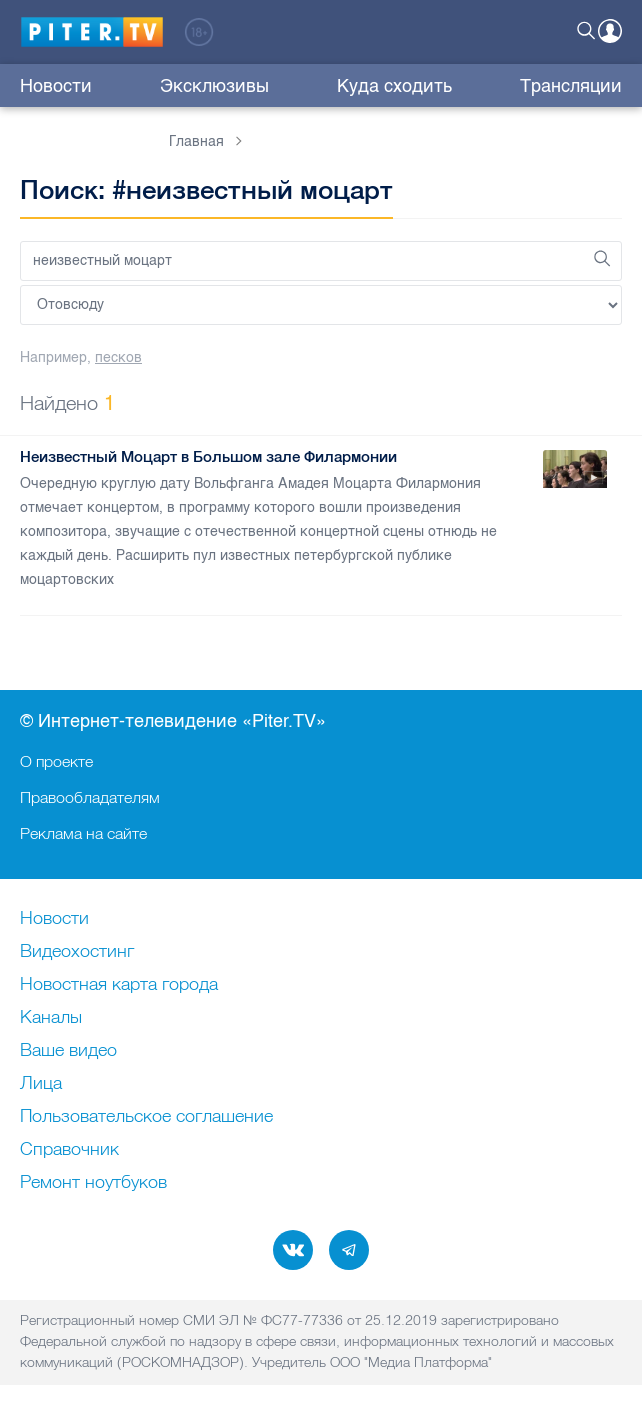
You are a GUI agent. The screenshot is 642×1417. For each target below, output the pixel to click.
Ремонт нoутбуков (93, 1183)
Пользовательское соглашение (146, 1117)
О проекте (56, 761)
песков (118, 357)
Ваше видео (68, 1051)
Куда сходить (394, 86)
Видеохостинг (77, 952)
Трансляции (571, 86)
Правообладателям (90, 797)
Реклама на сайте (83, 833)
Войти (610, 31)
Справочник (69, 1150)
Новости (56, 86)
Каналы (51, 1018)
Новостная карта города (119, 985)
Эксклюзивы (214, 86)
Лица (41, 1084)
